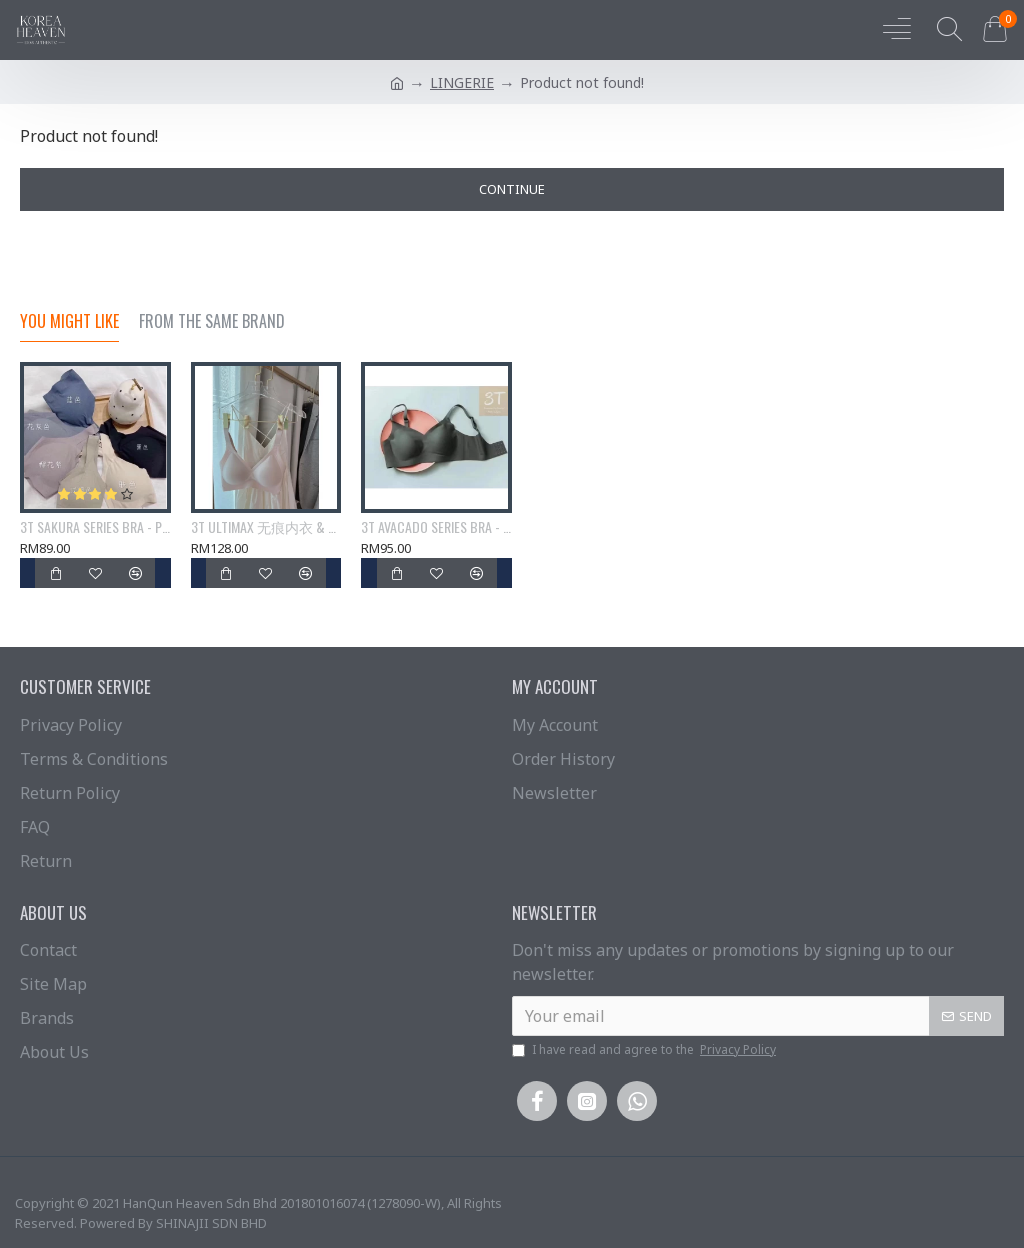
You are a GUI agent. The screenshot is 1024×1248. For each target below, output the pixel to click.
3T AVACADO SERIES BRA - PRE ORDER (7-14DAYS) (436, 527)
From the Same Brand (212, 322)
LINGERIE (462, 82)
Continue (512, 189)
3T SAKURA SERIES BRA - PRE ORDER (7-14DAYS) (95, 527)
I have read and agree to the (645, 1050)
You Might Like (69, 322)
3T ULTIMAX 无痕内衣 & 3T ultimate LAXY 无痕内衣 (266, 527)
